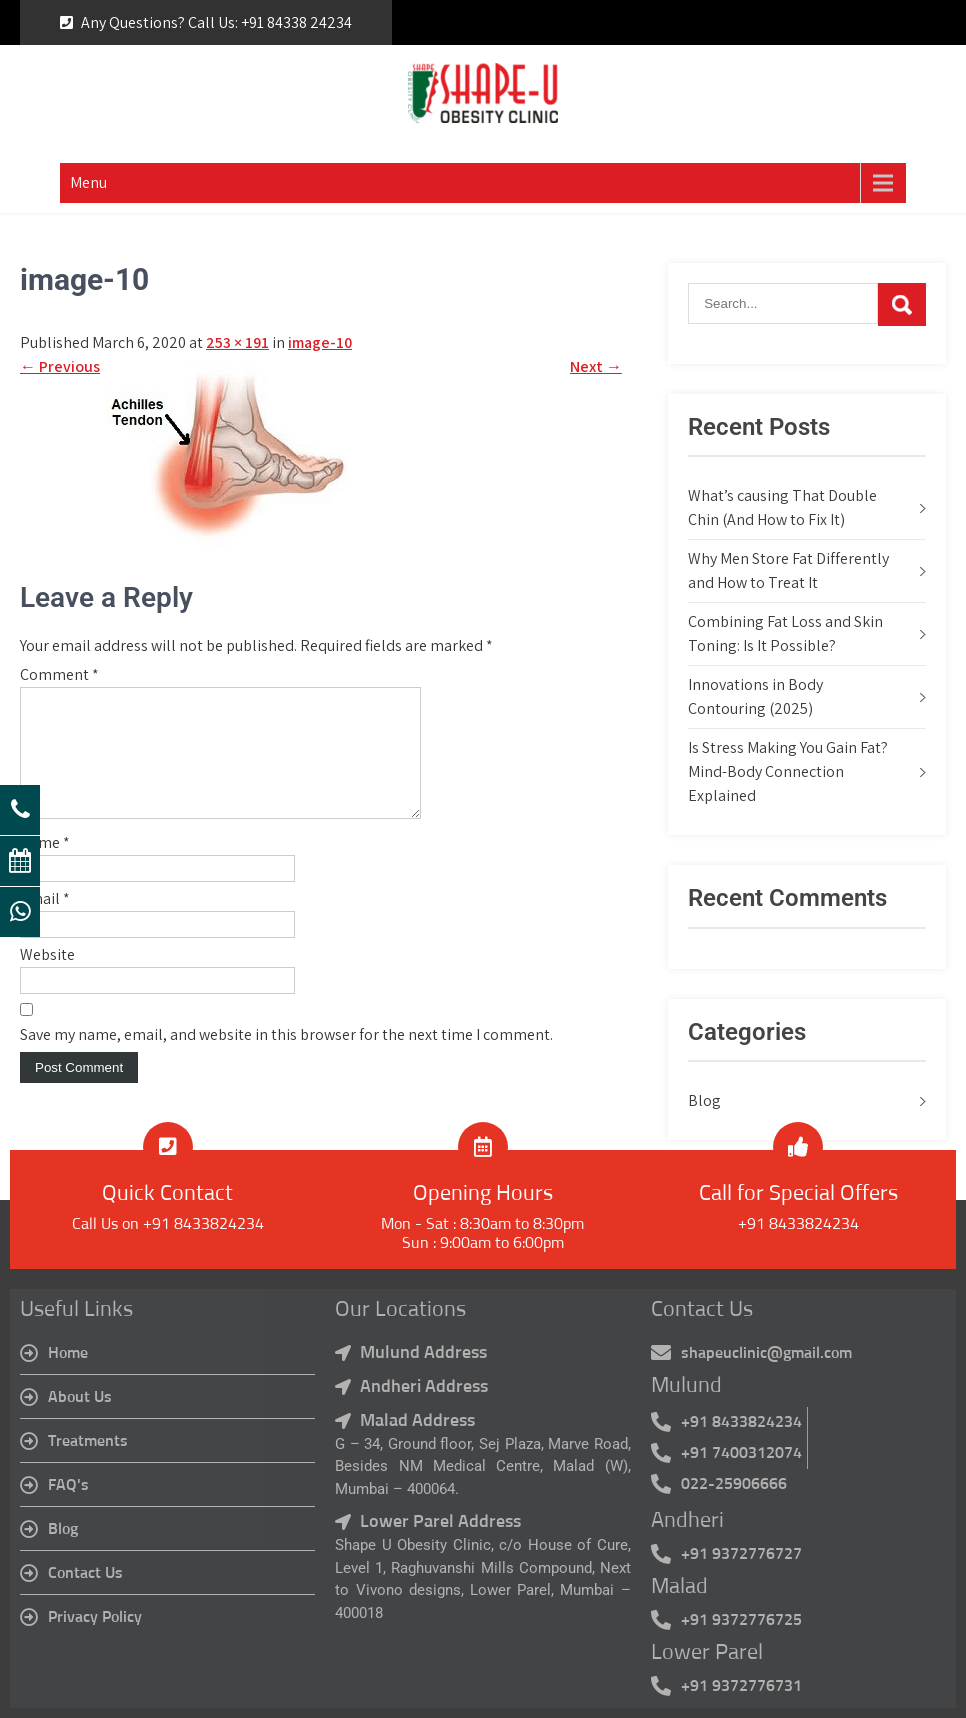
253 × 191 (237, 342)
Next (596, 366)
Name (45, 866)
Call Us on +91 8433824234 (168, 1224)
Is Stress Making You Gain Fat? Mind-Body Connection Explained (788, 771)
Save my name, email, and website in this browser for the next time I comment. (286, 1058)
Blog (704, 1100)
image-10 (320, 342)
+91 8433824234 (798, 1224)
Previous (60, 366)
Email (45, 922)
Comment (59, 674)
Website (47, 978)
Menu (88, 182)
